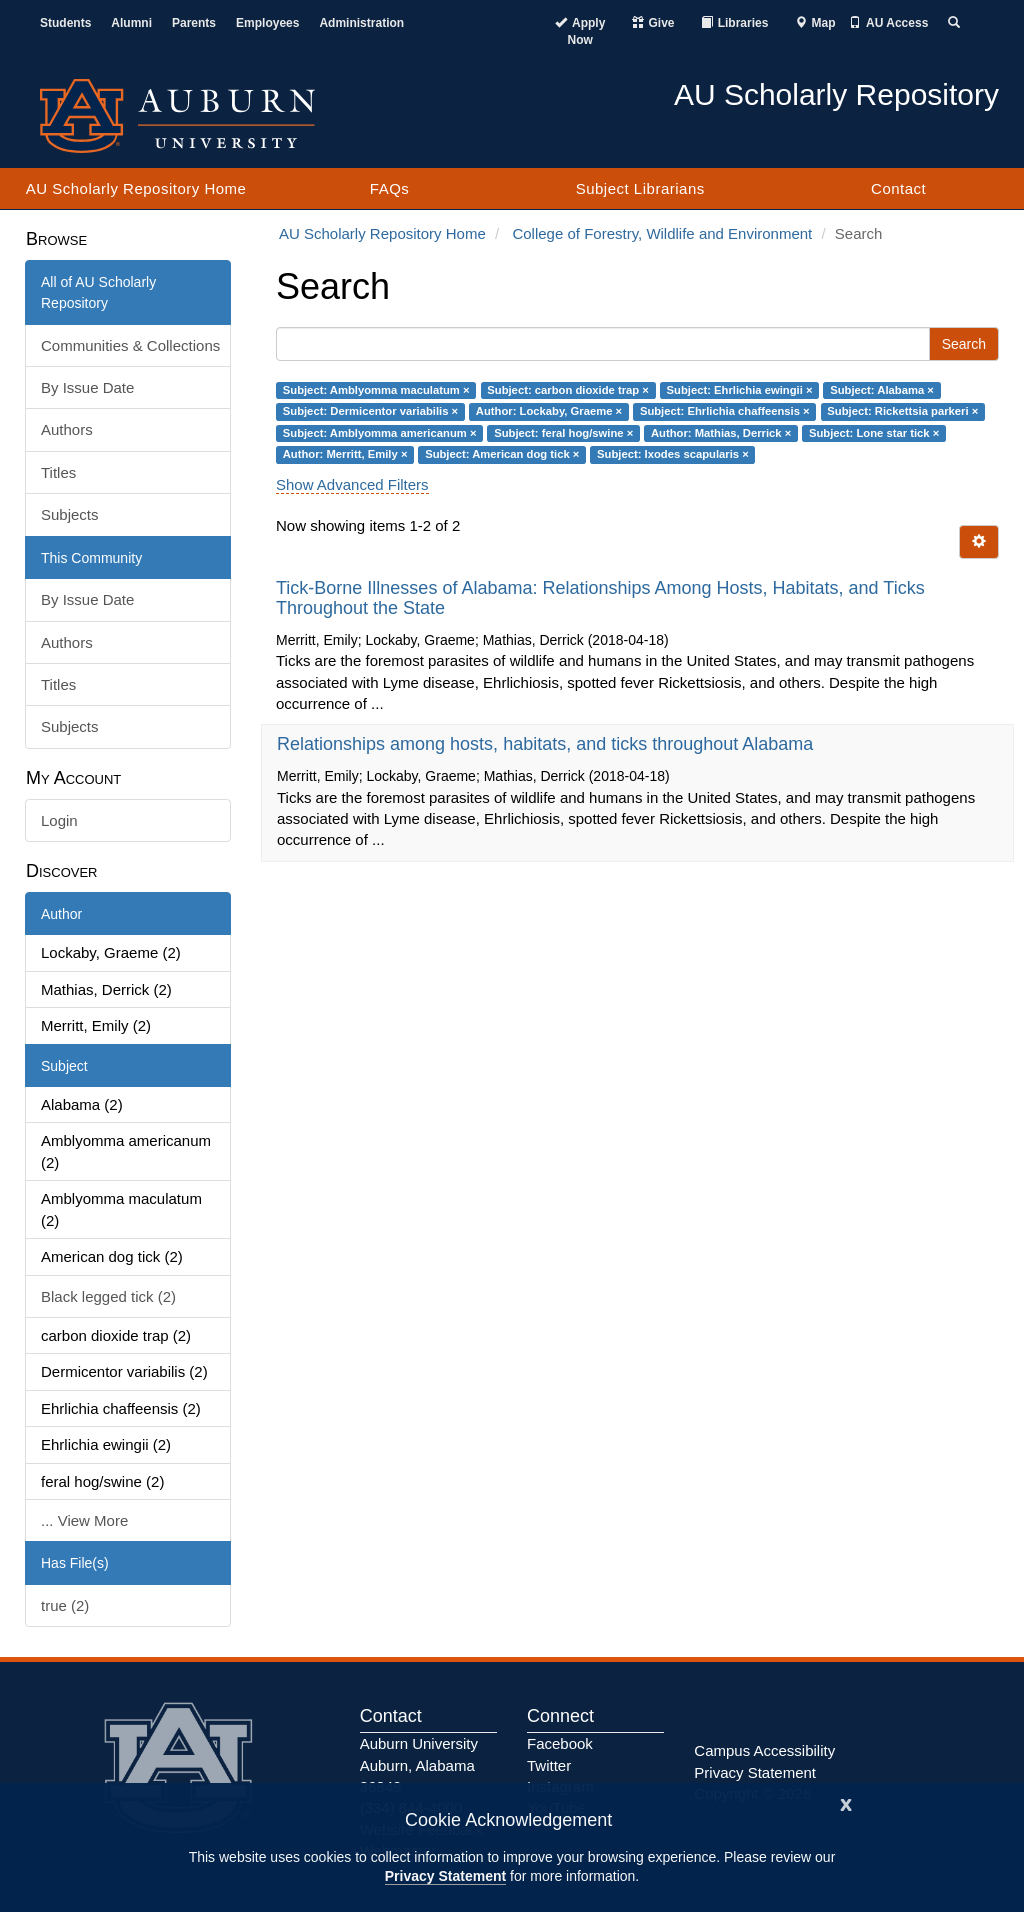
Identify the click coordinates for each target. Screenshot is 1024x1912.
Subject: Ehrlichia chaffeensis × (725, 411)
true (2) (65, 1605)
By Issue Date (87, 387)
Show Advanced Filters (352, 484)
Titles (58, 472)
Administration (361, 23)
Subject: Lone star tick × (874, 433)
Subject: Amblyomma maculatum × (376, 390)
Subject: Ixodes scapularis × (673, 454)
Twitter (549, 1765)
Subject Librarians (640, 188)
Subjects (70, 514)
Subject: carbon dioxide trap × (568, 390)
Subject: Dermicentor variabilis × (370, 411)
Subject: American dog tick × (502, 454)
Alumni (131, 23)
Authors (67, 429)
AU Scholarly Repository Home (136, 188)
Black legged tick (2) (108, 1296)
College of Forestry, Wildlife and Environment (662, 233)
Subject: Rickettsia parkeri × (902, 411)
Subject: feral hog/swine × (563, 433)
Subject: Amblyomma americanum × (380, 433)
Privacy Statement (445, 1876)
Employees (267, 23)
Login (59, 820)
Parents (194, 23)
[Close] (846, 1802)
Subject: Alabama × (882, 390)
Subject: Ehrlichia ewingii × (740, 390)
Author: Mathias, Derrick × (721, 433)
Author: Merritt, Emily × (345, 454)
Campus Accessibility (764, 1750)
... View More (84, 1520)
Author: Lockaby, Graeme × (549, 411)
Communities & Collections (130, 345)
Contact (898, 188)
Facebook (560, 1743)
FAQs (390, 188)
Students (65, 23)
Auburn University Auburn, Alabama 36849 (419, 1765)
